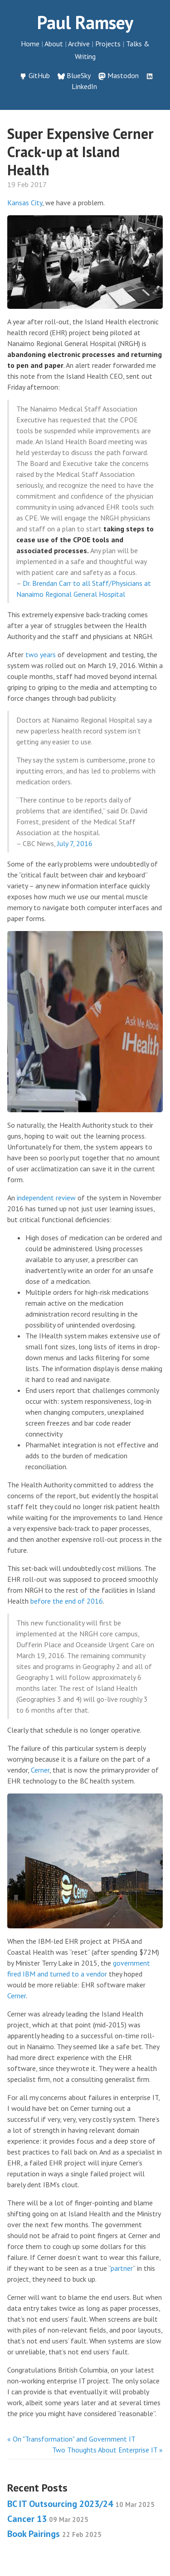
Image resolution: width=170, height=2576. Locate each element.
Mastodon (123, 75)
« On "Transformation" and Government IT (71, 2438)
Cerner (40, 1769)
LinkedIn (84, 86)
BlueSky (79, 75)
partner (122, 2268)
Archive (79, 43)
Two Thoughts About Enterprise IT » (107, 2449)
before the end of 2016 (66, 1600)
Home (30, 43)
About (53, 43)
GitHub (39, 75)
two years (40, 654)
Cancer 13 (47, 2519)
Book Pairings (54, 2534)
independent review (46, 1197)
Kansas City (24, 202)
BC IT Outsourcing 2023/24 (81, 2504)
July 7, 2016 (74, 843)
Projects (108, 43)
